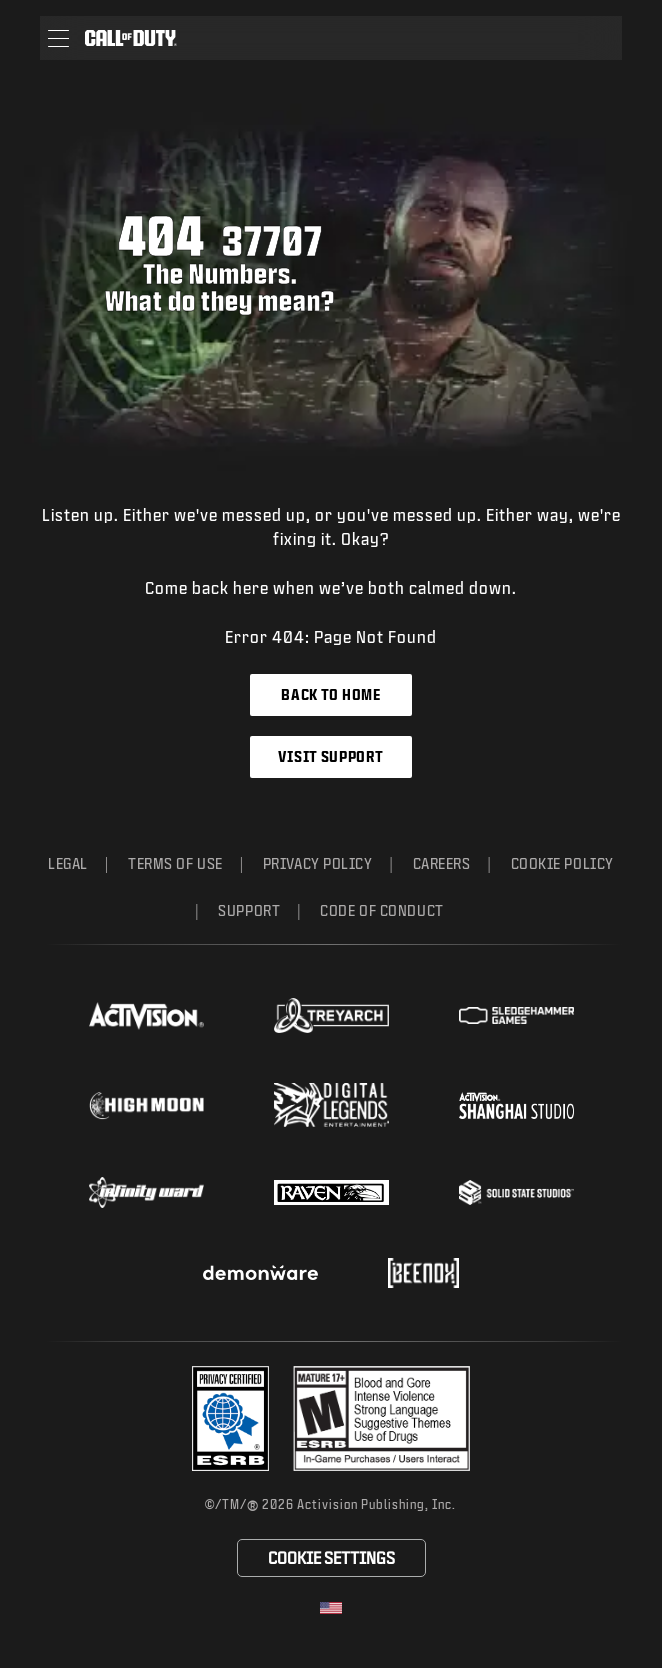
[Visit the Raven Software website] (331, 1193)
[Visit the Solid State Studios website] (516, 1192)
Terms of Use (175, 863)
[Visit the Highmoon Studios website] (146, 1105)
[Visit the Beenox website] (423, 1273)
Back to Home (330, 694)
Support (249, 910)
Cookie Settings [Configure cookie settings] (331, 1557)
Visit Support (330, 756)
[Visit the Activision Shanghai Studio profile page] (516, 1105)
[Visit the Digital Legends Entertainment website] (331, 1105)
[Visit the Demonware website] (260, 1273)
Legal (68, 863)
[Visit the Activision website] (146, 1016)
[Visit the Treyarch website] (331, 1016)
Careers (442, 863)
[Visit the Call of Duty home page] (131, 38)
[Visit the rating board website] (381, 1418)
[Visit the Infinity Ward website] (146, 1192)
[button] (58, 38)
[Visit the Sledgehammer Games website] (516, 1015)
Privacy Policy (318, 863)
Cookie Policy (562, 863)
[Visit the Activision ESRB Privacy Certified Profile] (231, 1418)
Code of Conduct (381, 910)
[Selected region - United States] (331, 1608)
